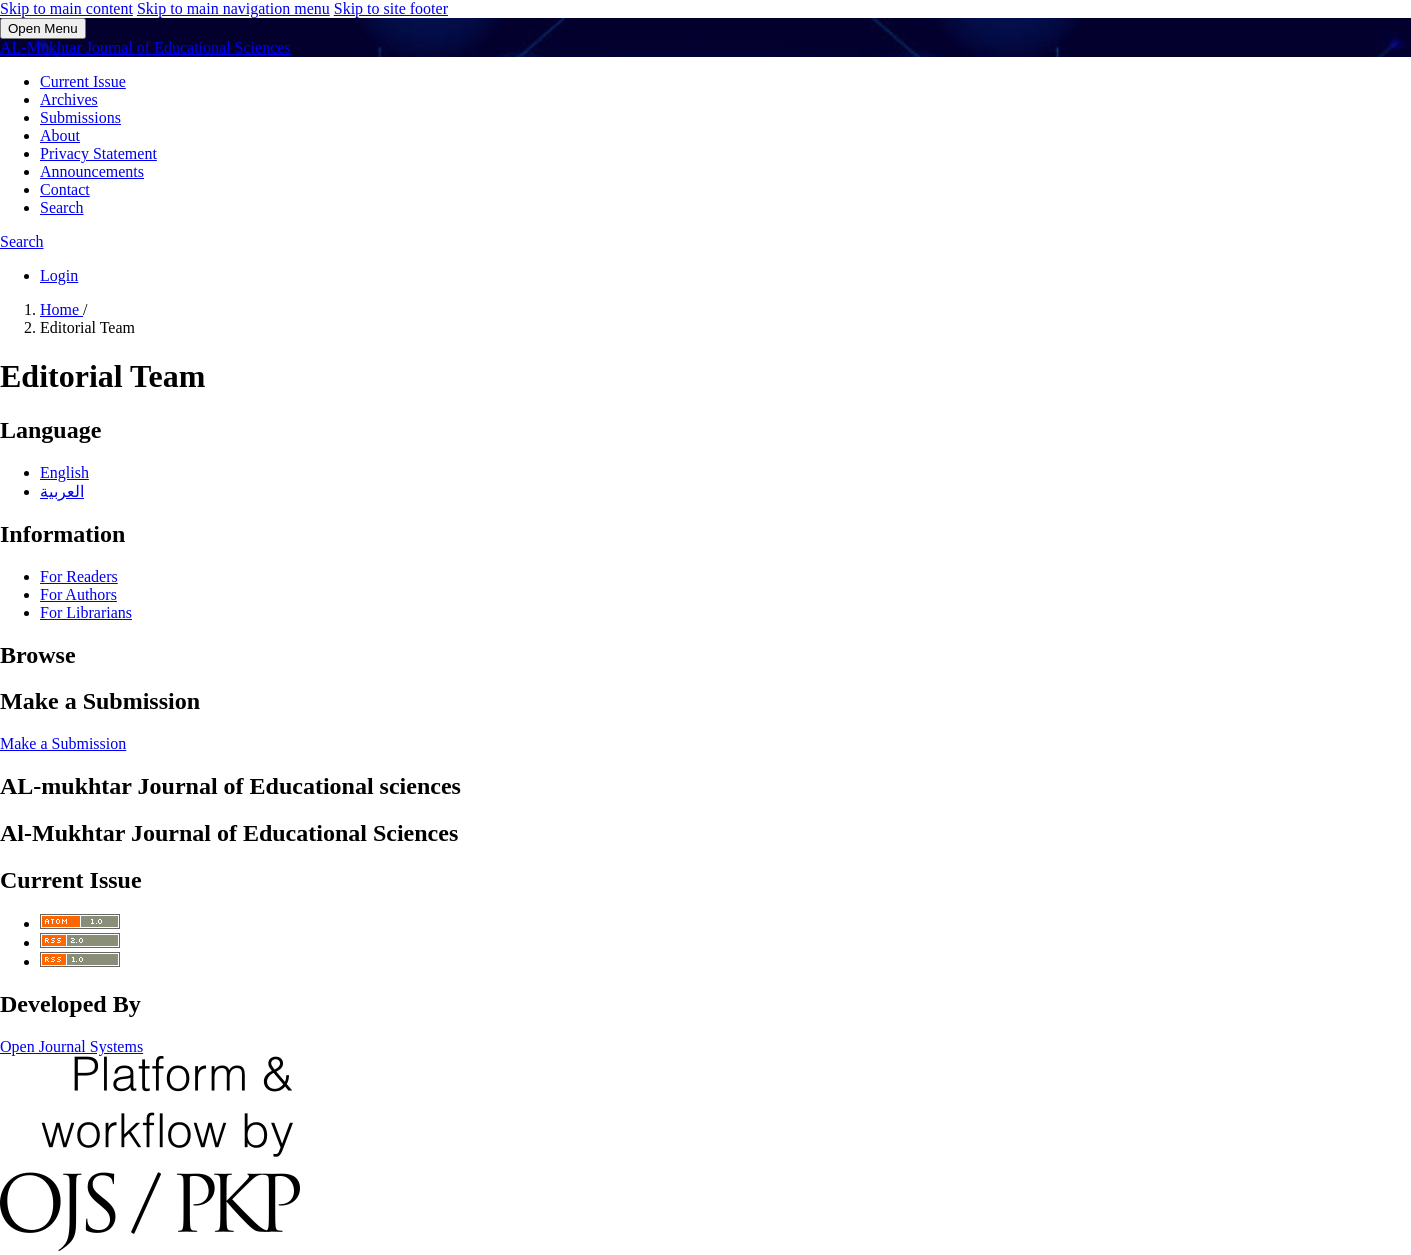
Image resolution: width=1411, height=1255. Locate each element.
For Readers (79, 576)
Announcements (92, 171)
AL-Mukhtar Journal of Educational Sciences (145, 47)
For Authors (78, 594)
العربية (62, 491)
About (60, 135)
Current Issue (83, 81)
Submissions (80, 117)
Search (62, 207)
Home (61, 309)
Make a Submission (63, 743)
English (64, 472)
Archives (69, 99)
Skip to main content (66, 8)
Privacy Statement (98, 153)
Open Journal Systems (71, 1046)
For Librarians (86, 612)
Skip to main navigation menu (233, 8)
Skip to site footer (391, 8)
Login (59, 275)
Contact (65, 189)
